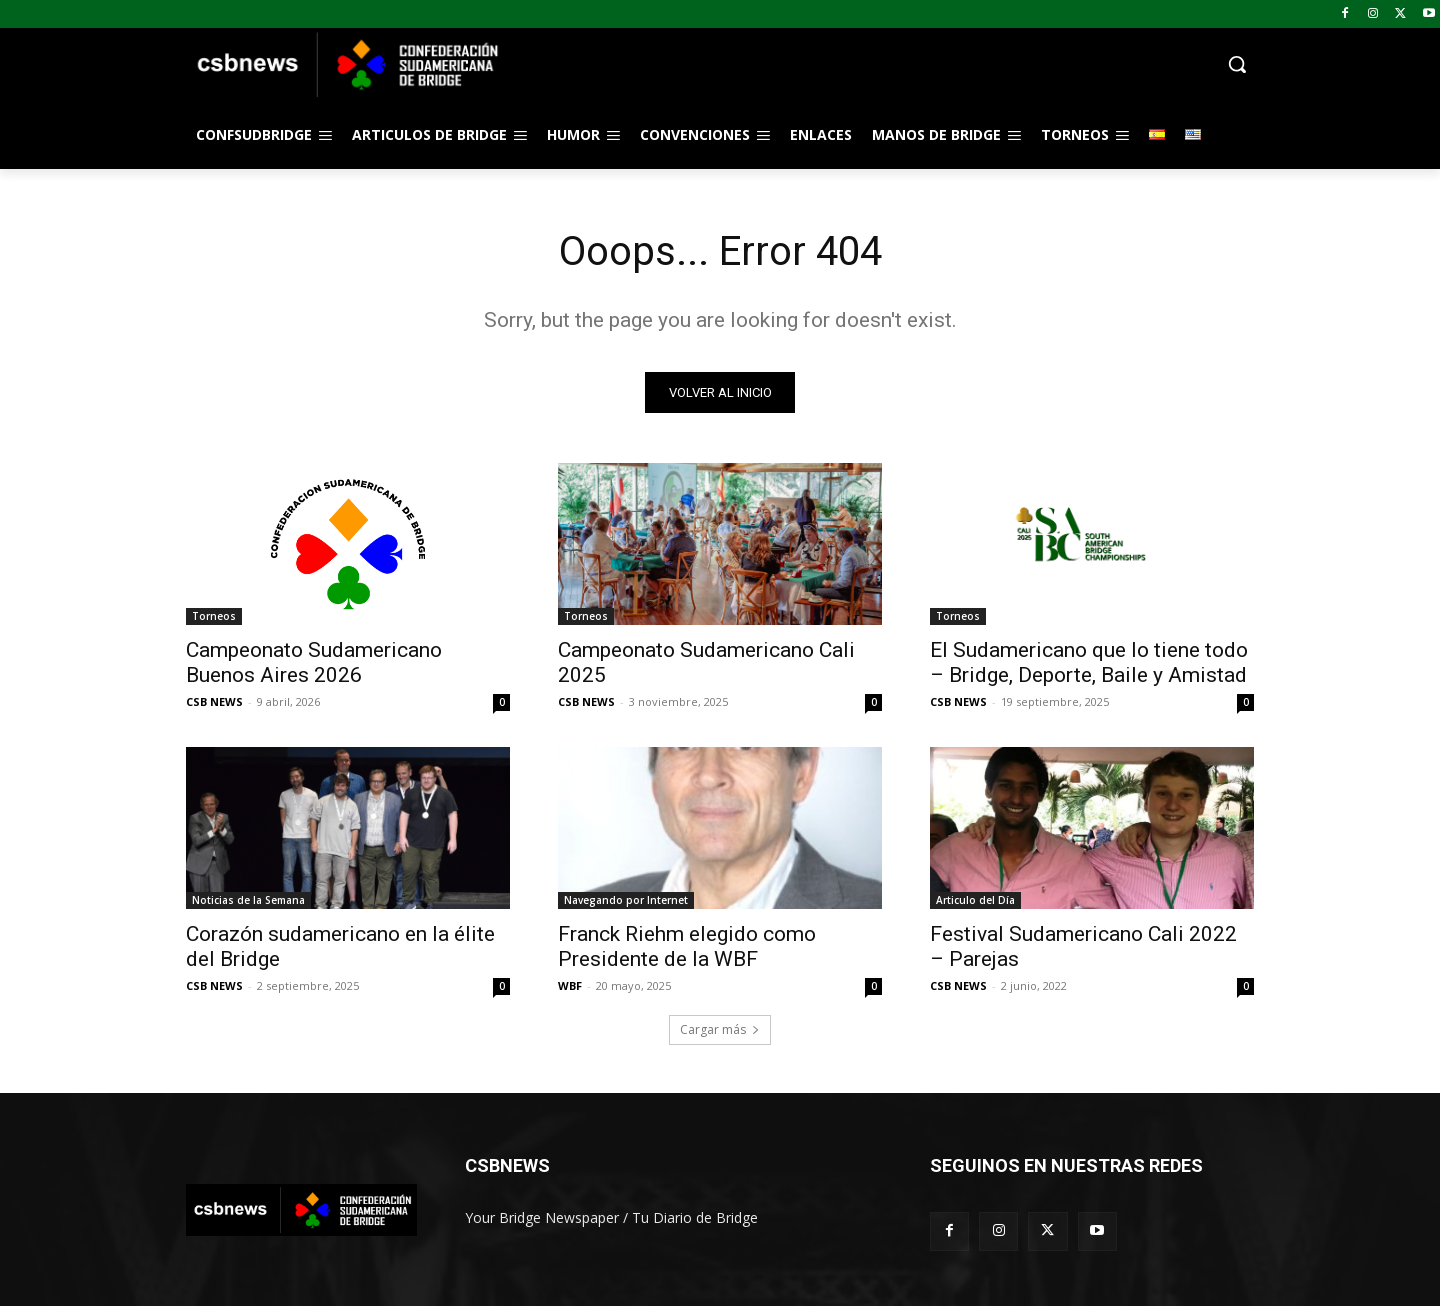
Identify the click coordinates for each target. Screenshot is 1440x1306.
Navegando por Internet (626, 900)
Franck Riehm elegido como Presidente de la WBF (687, 946)
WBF (570, 985)
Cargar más (720, 1029)
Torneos (214, 616)
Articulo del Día (975, 900)
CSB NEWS (214, 701)
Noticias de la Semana (248, 900)
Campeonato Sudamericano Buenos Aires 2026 (314, 662)
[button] (880, 64)
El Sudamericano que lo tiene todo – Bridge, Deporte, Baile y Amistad (1089, 662)
